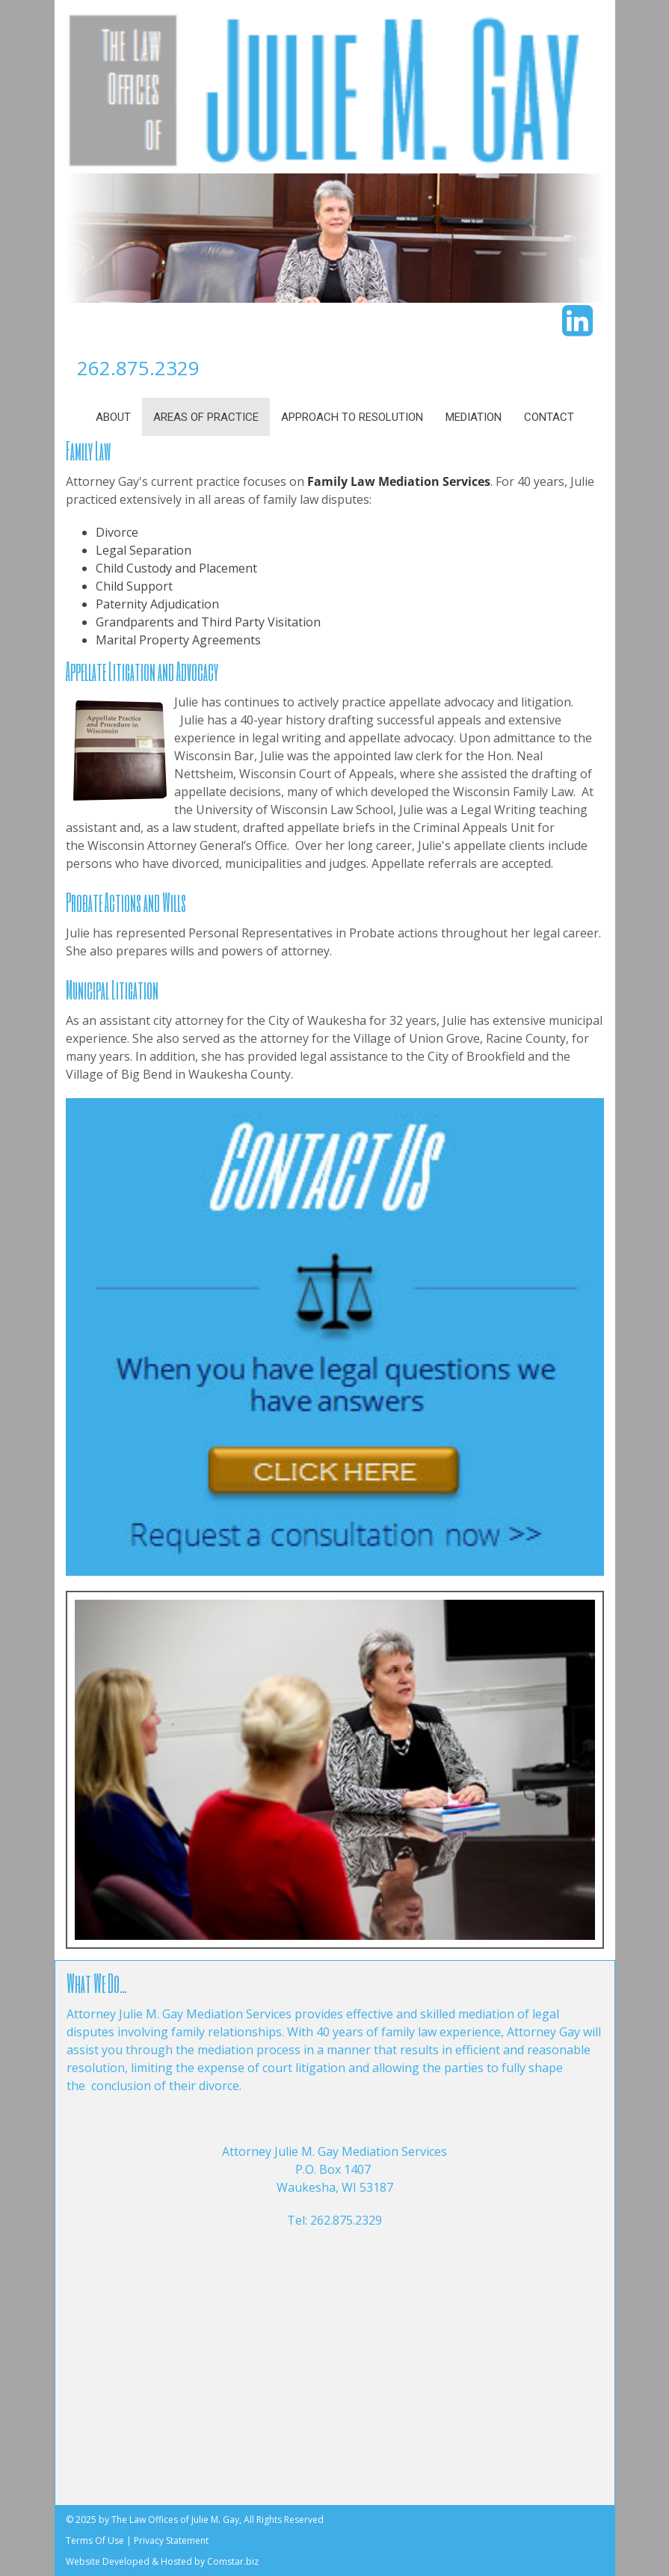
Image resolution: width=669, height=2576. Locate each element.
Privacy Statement (171, 2540)
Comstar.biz (233, 2561)
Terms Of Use (95, 2540)
